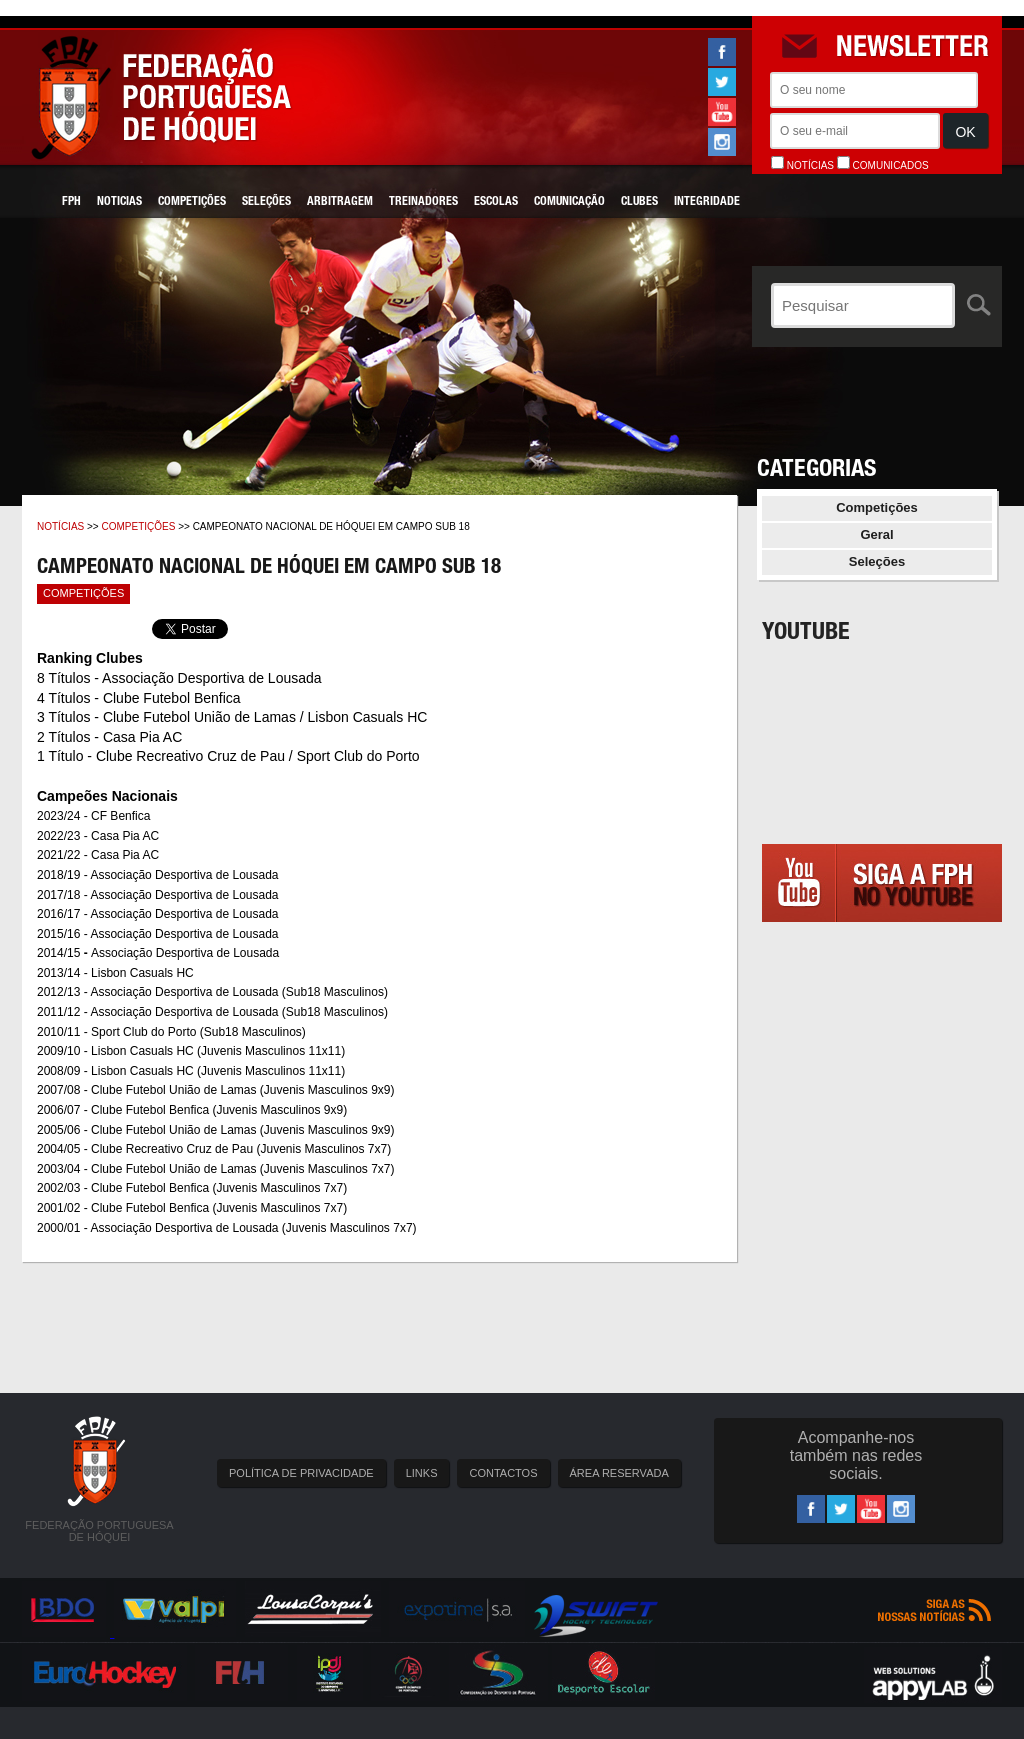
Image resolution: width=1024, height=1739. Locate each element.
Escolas (496, 202)
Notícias (60, 526)
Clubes (639, 202)
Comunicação (569, 202)
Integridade (707, 202)
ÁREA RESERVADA (619, 1473)
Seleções (266, 202)
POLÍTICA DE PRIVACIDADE (301, 1473)
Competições (192, 202)
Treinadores (423, 202)
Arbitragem (340, 202)
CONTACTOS (503, 1473)
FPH (71, 202)
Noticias (119, 202)
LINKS (422, 1473)
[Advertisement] (882, 1131)
